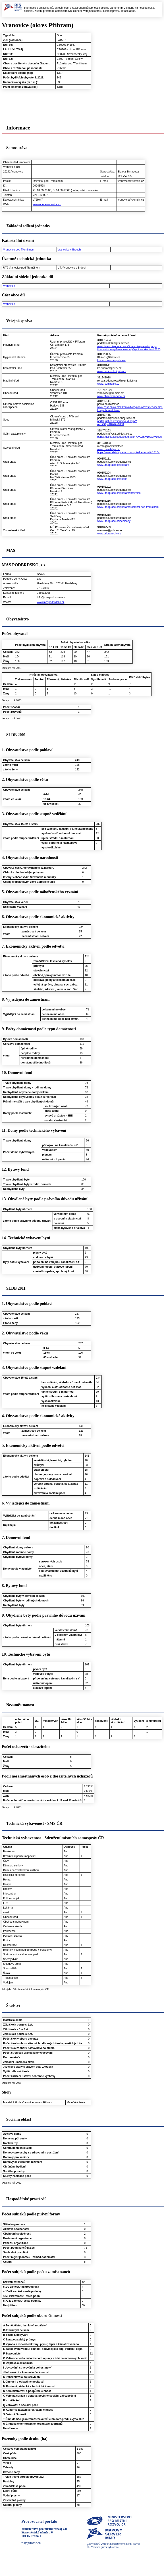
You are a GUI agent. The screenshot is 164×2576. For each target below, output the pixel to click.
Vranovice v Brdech (69, 249)
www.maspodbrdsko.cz (50, 602)
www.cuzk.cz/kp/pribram (111, 371)
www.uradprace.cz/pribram (113, 464)
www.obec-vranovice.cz (47, 204)
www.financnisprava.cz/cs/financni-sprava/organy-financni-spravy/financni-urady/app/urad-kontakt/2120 (128, 348)
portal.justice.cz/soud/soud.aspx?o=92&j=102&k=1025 (129, 436)
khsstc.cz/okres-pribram (111, 360)
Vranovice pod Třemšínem (18, 249)
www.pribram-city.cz (109, 533)
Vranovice (9, 285)
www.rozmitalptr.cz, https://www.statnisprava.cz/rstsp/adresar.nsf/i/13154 (128, 451)
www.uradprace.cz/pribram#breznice (119, 493)
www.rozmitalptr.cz (108, 383)
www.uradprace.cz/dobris (112, 478)
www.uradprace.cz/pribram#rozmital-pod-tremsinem (128, 507)
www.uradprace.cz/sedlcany (114, 521)
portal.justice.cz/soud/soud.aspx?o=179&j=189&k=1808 (117, 423)
